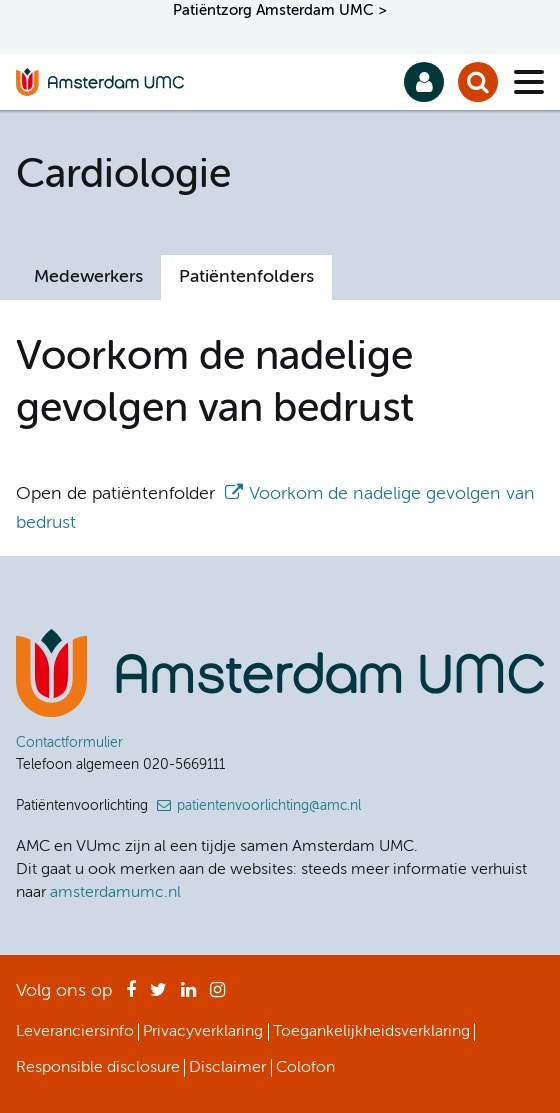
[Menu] (529, 82)
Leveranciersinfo (75, 1032)
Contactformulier (69, 743)
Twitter (158, 996)
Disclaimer (227, 1068)
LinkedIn (188, 996)
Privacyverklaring (203, 1032)
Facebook (131, 996)
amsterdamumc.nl (115, 893)
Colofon (305, 1068)
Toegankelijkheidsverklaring (371, 1032)
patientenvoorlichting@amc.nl (269, 806)
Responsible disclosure (98, 1068)
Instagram (217, 996)
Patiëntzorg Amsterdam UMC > (280, 10)
